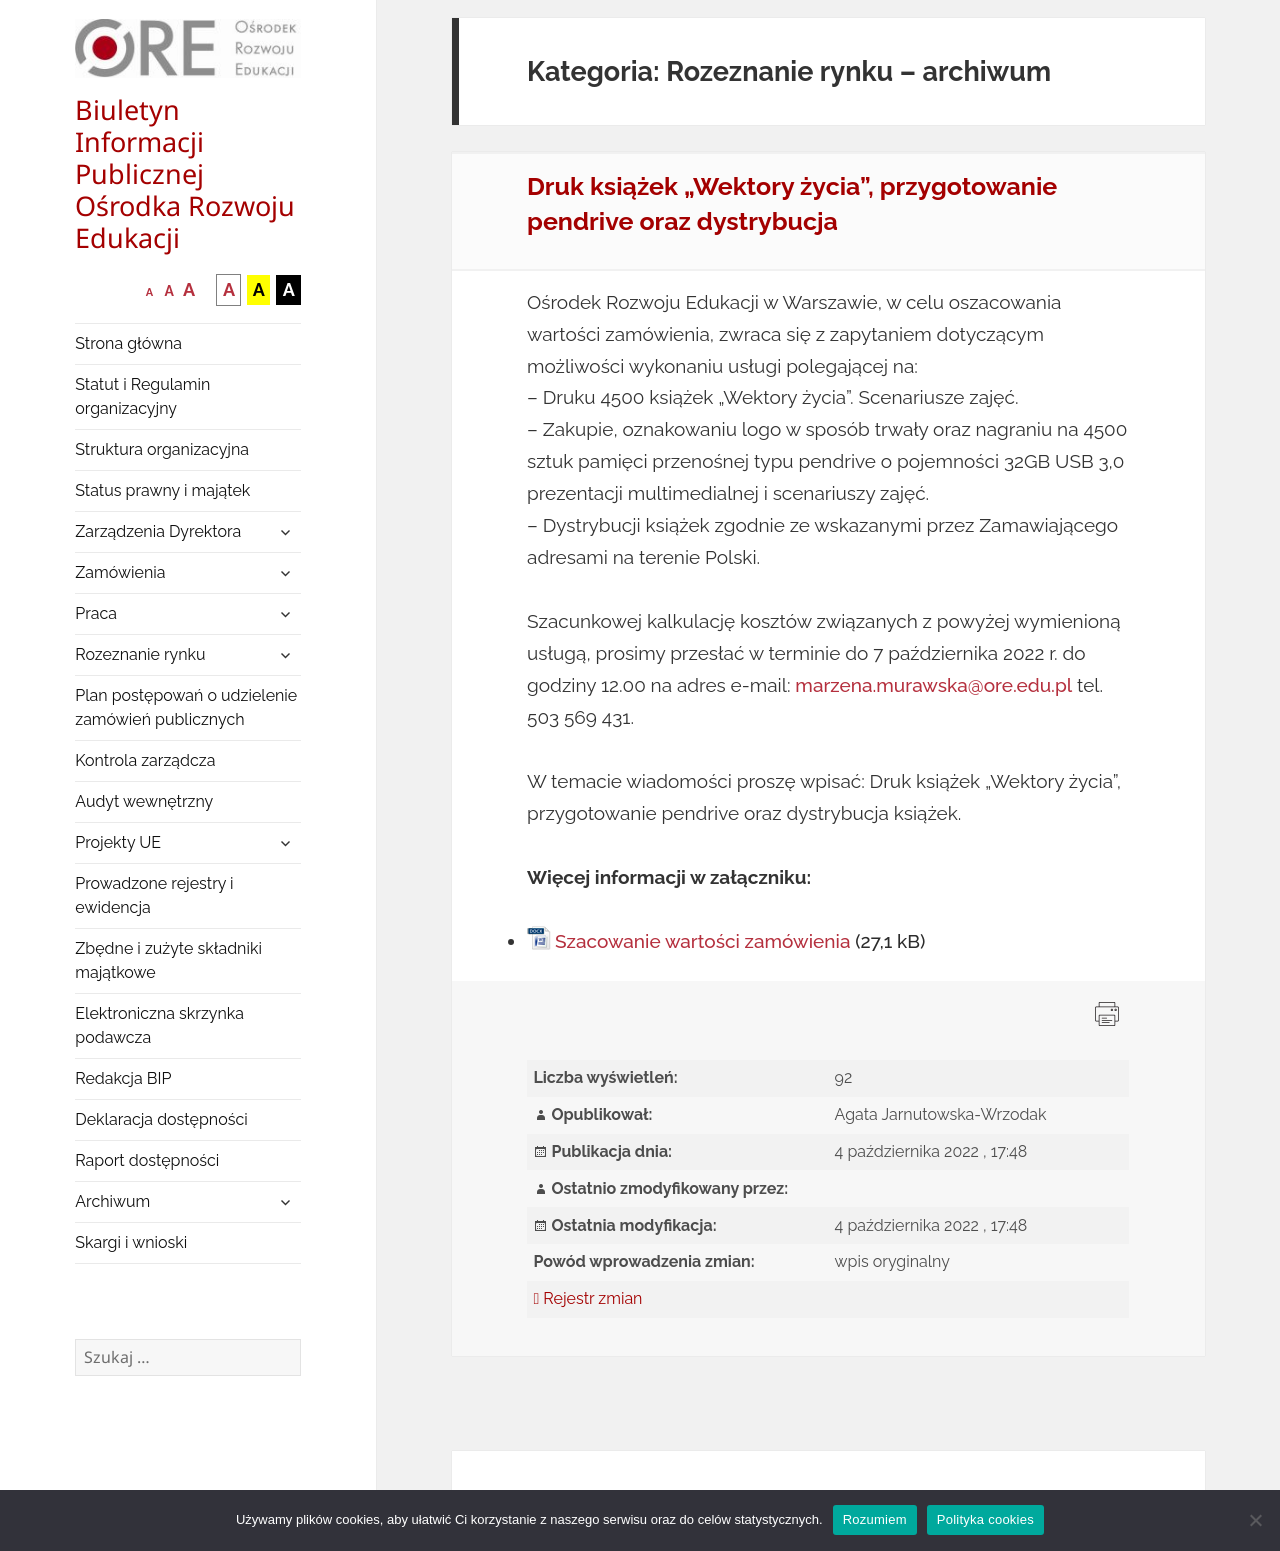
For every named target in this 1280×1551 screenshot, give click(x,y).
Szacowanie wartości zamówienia (702, 941)
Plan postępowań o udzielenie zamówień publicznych (186, 707)
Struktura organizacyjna (162, 449)
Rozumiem (875, 1519)
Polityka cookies (985, 1519)
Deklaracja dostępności (161, 1119)
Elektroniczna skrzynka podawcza (159, 1025)
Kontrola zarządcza (145, 760)
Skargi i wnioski (131, 1242)
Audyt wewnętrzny (144, 801)
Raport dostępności (147, 1160)
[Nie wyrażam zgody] (1255, 1520)
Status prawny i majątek (162, 490)
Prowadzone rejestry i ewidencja (154, 895)
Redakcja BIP (123, 1078)
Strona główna (128, 343)
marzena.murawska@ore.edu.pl (933, 685)
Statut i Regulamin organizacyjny (142, 396)
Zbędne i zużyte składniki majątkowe (168, 960)
